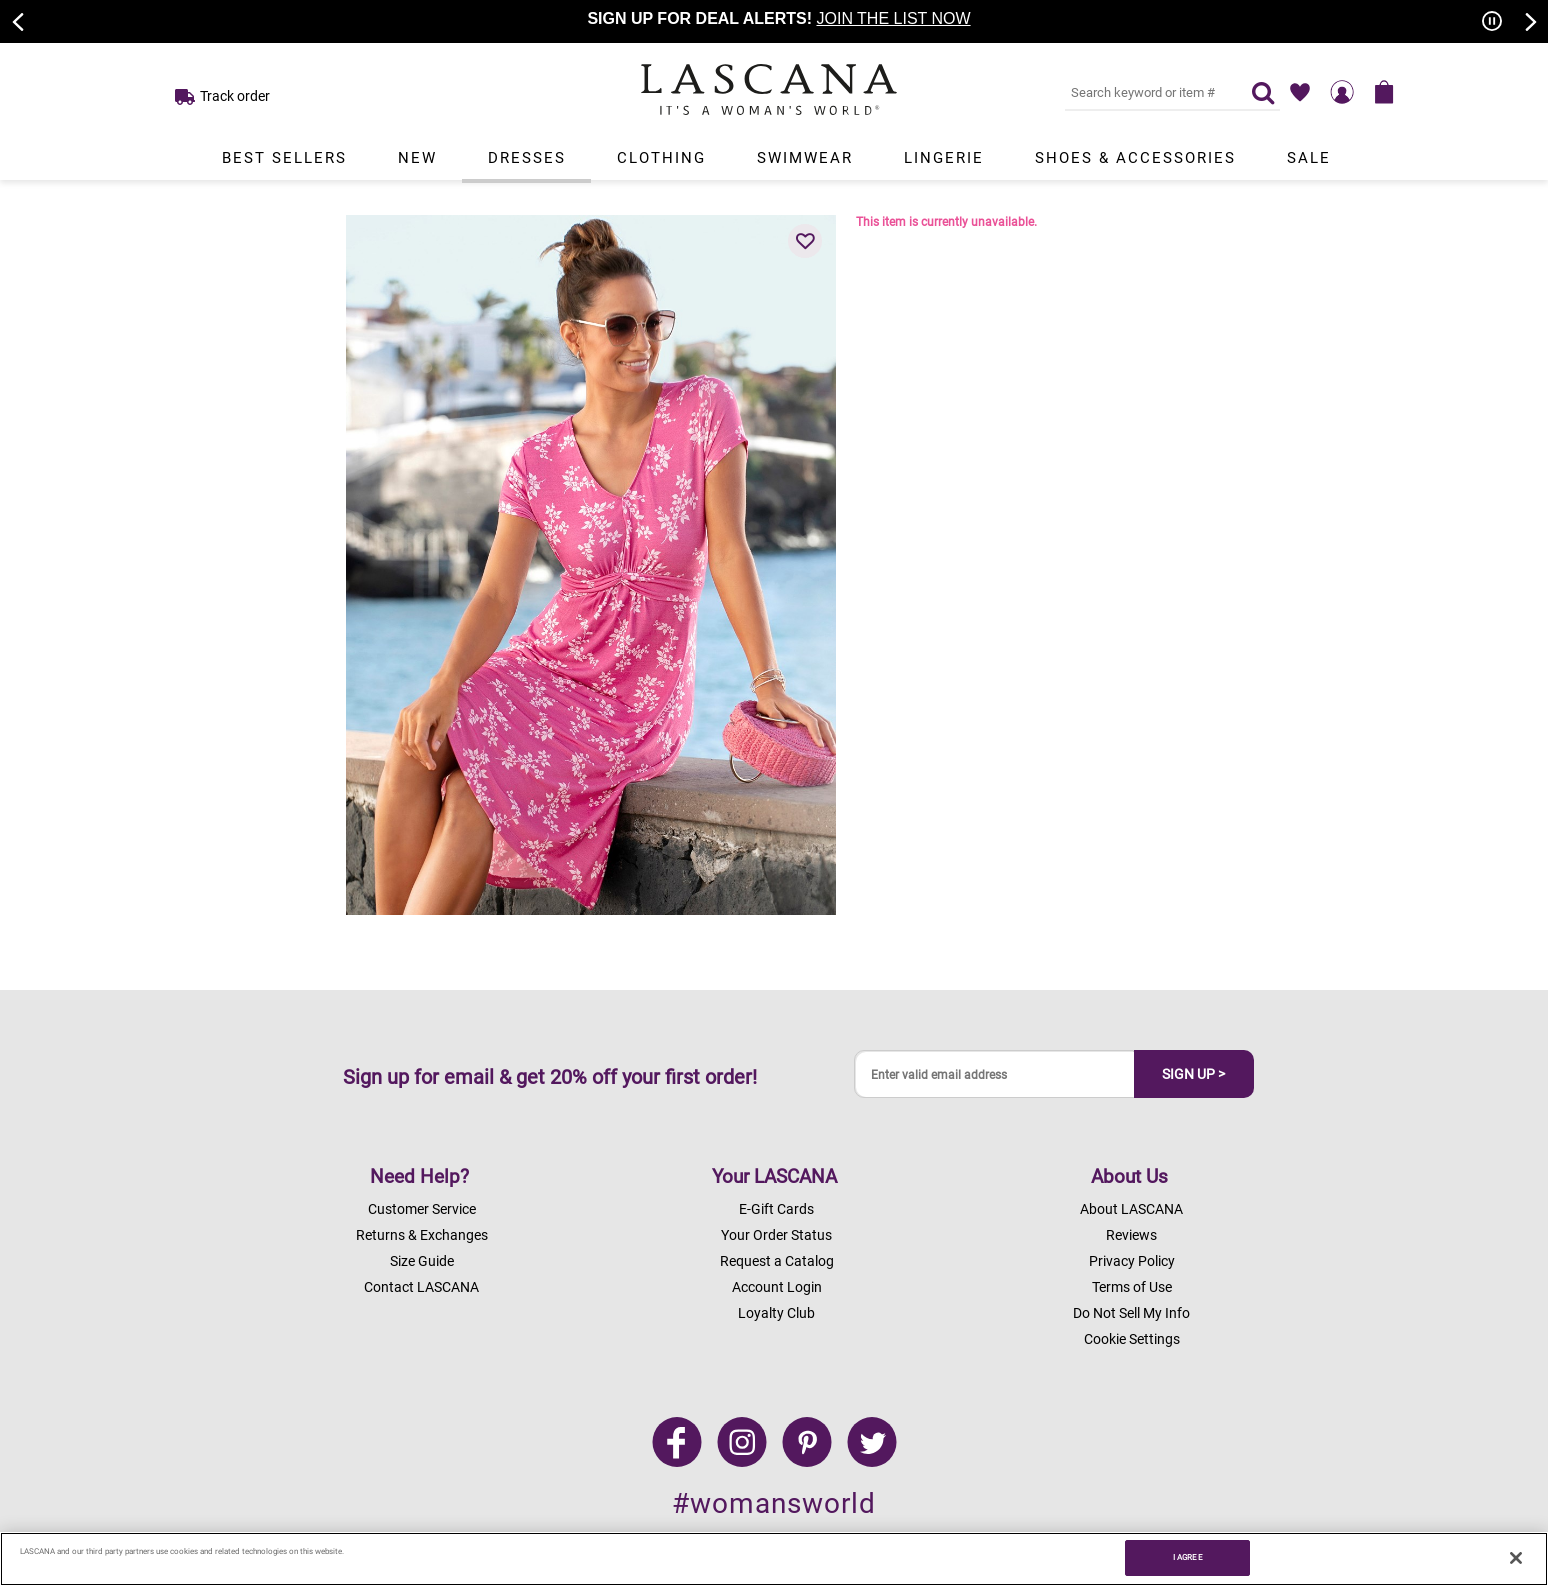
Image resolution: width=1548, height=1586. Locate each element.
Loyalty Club (776, 1313)
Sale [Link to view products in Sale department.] (1309, 158)
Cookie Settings (1132, 1339)
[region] (774, 1559)
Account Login (777, 1287)
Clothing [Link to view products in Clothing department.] (661, 158)
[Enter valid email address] (995, 1074)
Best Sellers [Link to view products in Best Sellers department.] (284, 158)
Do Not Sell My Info (1131, 1313)
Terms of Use (1132, 1287)
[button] (805, 241)
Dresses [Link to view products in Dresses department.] (527, 158)
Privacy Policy (1132, 1261)
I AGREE (1188, 1557)
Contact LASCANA (421, 1287)
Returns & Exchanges (422, 1235)
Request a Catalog (777, 1261)
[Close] (1516, 1558)
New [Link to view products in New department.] (417, 158)
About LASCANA (1131, 1209)
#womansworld (774, 1503)
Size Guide (422, 1261)
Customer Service (422, 1209)
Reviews (1131, 1235)
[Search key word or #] (1146, 92)
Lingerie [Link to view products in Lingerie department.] (944, 158)
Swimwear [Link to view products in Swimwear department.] (805, 158)
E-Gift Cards (776, 1209)
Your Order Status (776, 1235)
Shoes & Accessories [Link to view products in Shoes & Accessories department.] (1135, 158)
